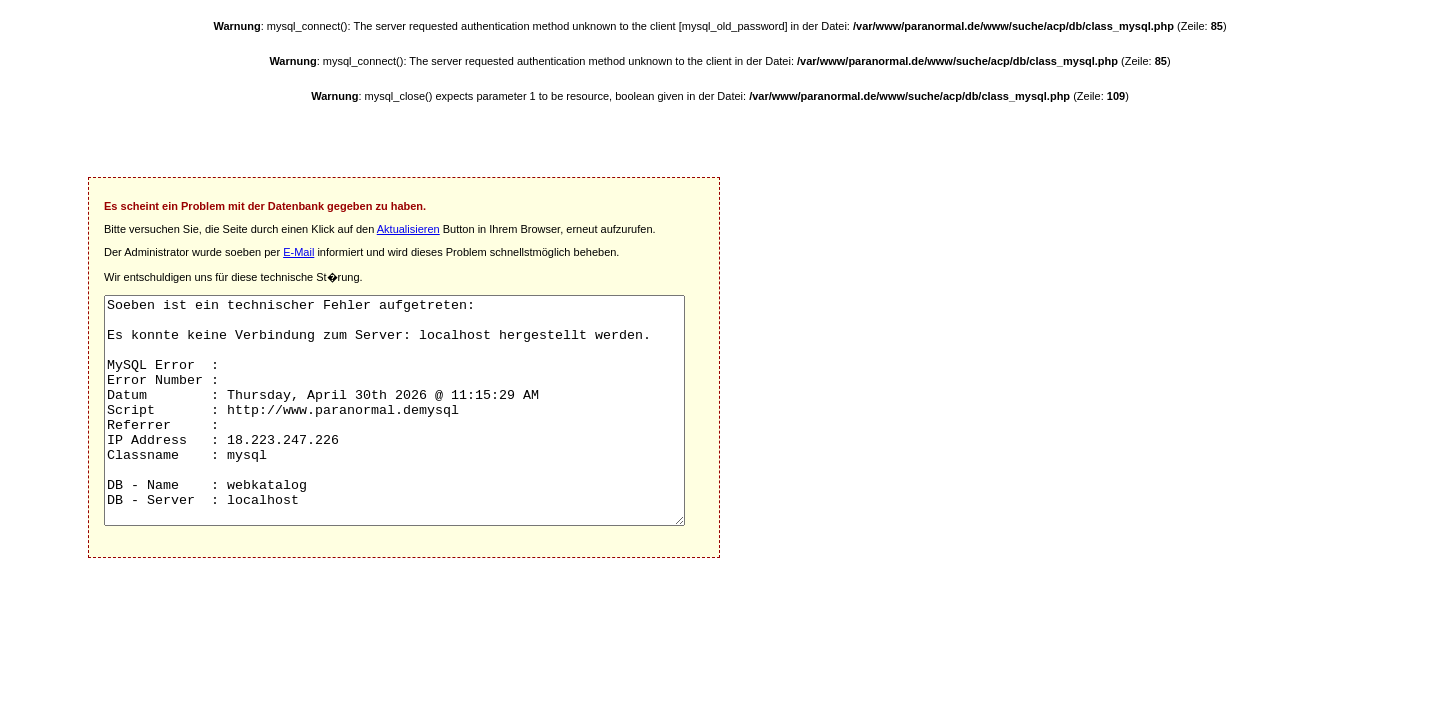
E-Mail (298, 252)
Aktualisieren (408, 229)
